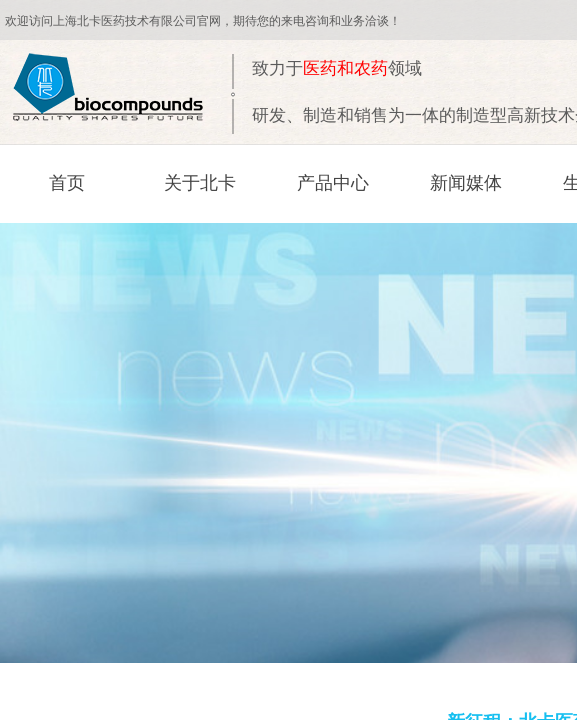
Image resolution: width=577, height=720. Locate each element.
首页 (67, 183)
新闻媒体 (466, 183)
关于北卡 (200, 183)
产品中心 (333, 183)
